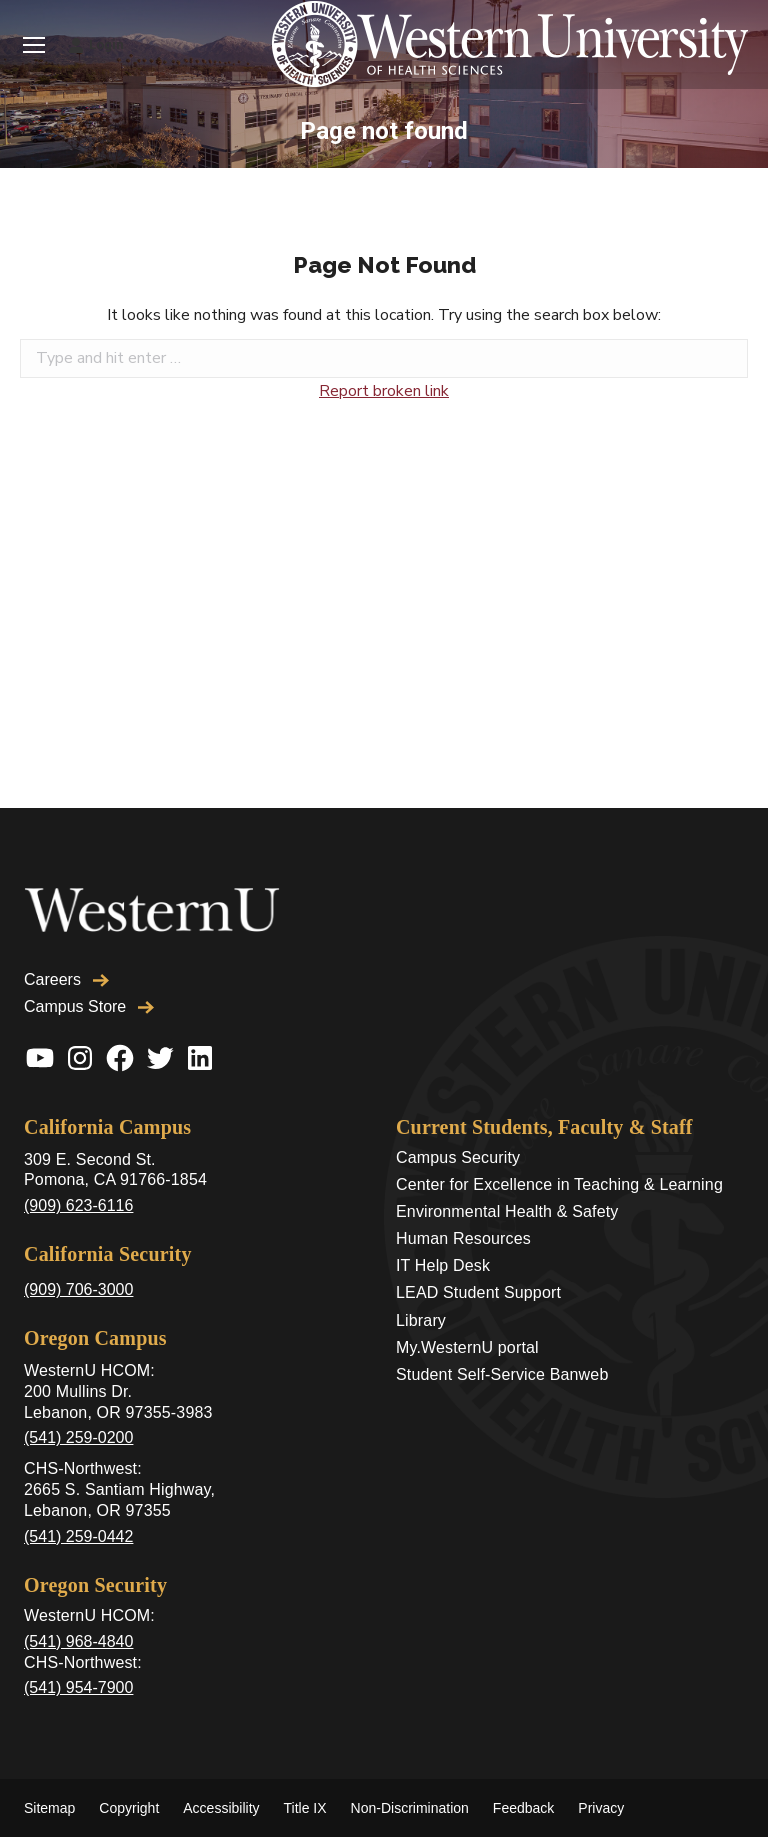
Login (96, 45)
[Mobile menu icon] (34, 45)
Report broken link (384, 391)
